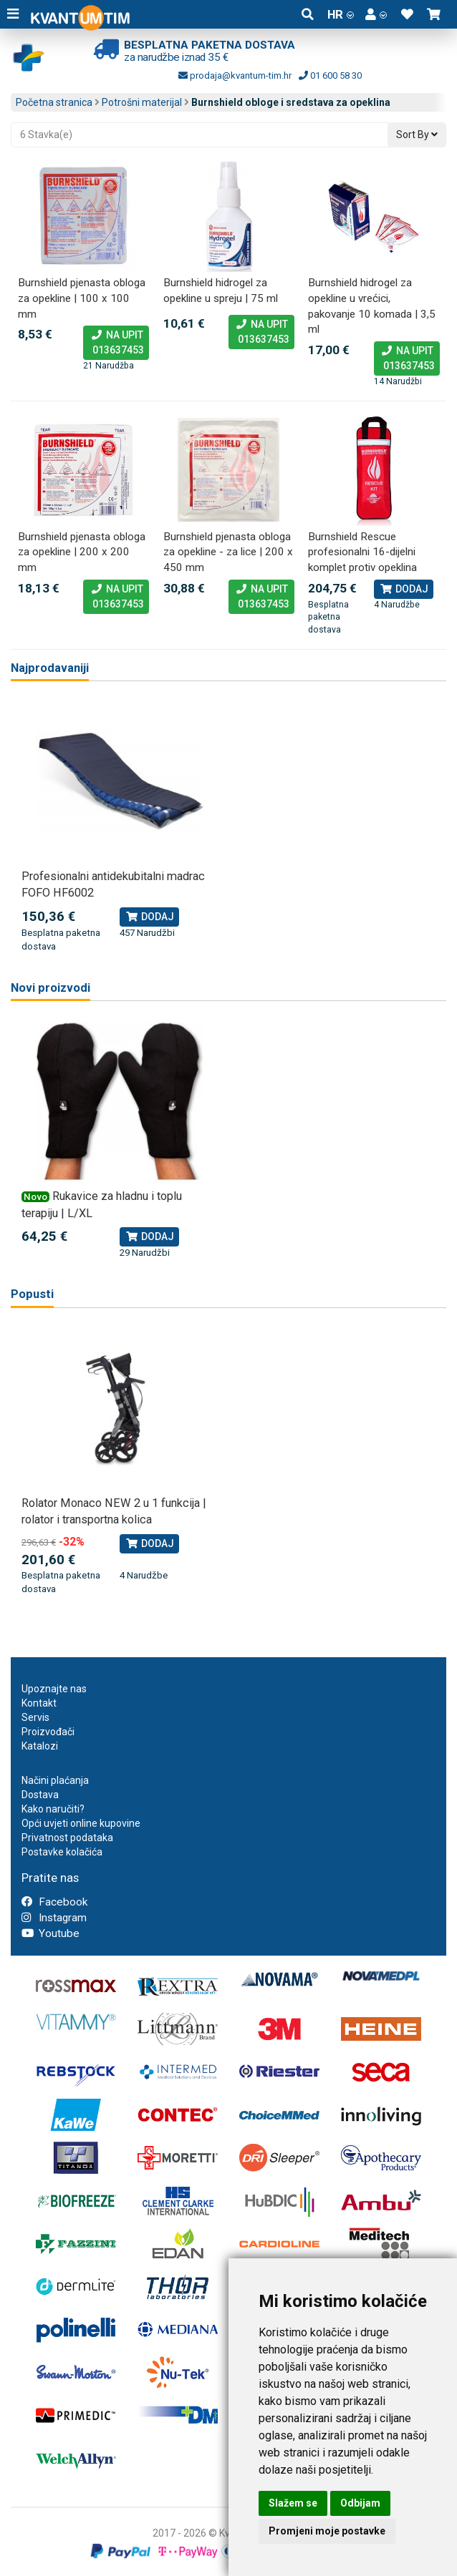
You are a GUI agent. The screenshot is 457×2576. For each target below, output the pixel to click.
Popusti (32, 1294)
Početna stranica (54, 102)
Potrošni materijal (142, 102)
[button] (376, 14)
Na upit (116, 343)
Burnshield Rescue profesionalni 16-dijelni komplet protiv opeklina (362, 552)
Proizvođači (47, 1731)
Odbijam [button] (360, 2503)
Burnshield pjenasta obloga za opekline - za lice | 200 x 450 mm (228, 552)
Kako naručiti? (53, 1809)
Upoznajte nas (54, 1688)
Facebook (54, 1902)
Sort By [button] (417, 134)
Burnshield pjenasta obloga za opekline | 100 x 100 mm (81, 298)
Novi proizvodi (50, 988)
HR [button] (340, 14)
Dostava (40, 1794)
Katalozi (39, 1746)
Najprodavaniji (50, 668)
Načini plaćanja (55, 1780)
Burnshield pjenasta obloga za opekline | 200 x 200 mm (81, 552)
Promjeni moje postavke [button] (327, 2531)
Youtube (50, 1933)
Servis (35, 1717)
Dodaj (403, 589)
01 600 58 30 (330, 75)
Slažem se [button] (293, 2503)
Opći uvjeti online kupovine (80, 1823)
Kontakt (39, 1703)
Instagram (54, 1917)
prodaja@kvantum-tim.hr (235, 75)
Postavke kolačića (61, 1852)
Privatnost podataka (67, 1837)
